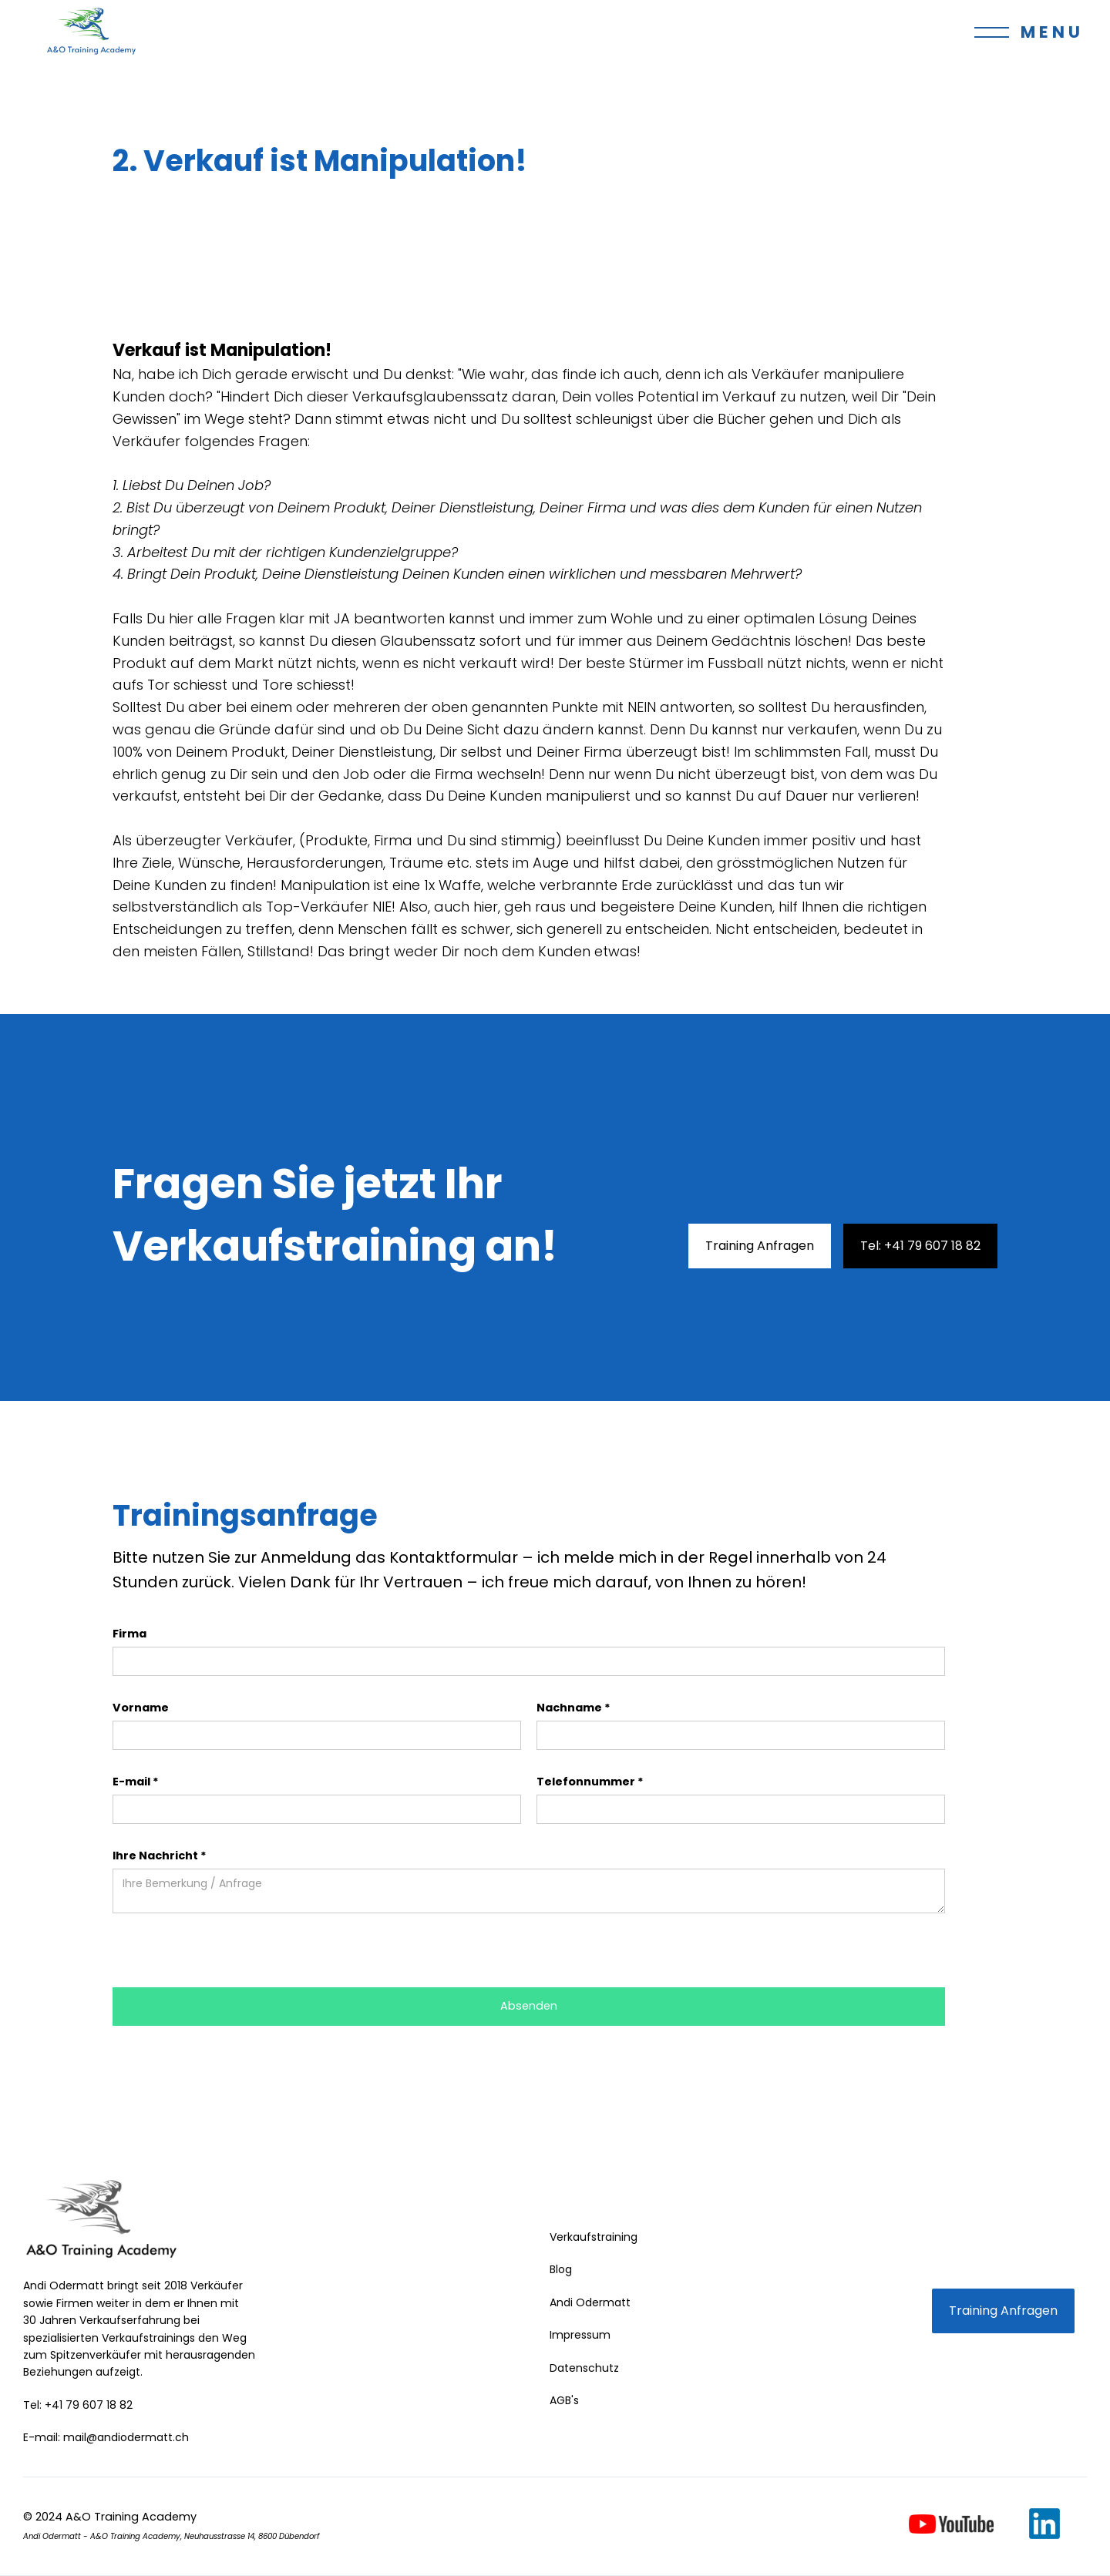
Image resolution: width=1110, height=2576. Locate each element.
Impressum (580, 2335)
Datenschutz (584, 2368)
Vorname (141, 1707)
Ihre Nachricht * (160, 1855)
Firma (129, 1633)
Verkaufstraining (593, 2237)
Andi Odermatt (590, 2302)
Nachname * (573, 1707)
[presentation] (230, 1951)
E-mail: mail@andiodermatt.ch (106, 2437)
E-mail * (136, 1781)
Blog (561, 2269)
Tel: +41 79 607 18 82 (920, 1245)
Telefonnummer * (590, 1781)
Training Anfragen (759, 1245)
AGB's (564, 2400)
